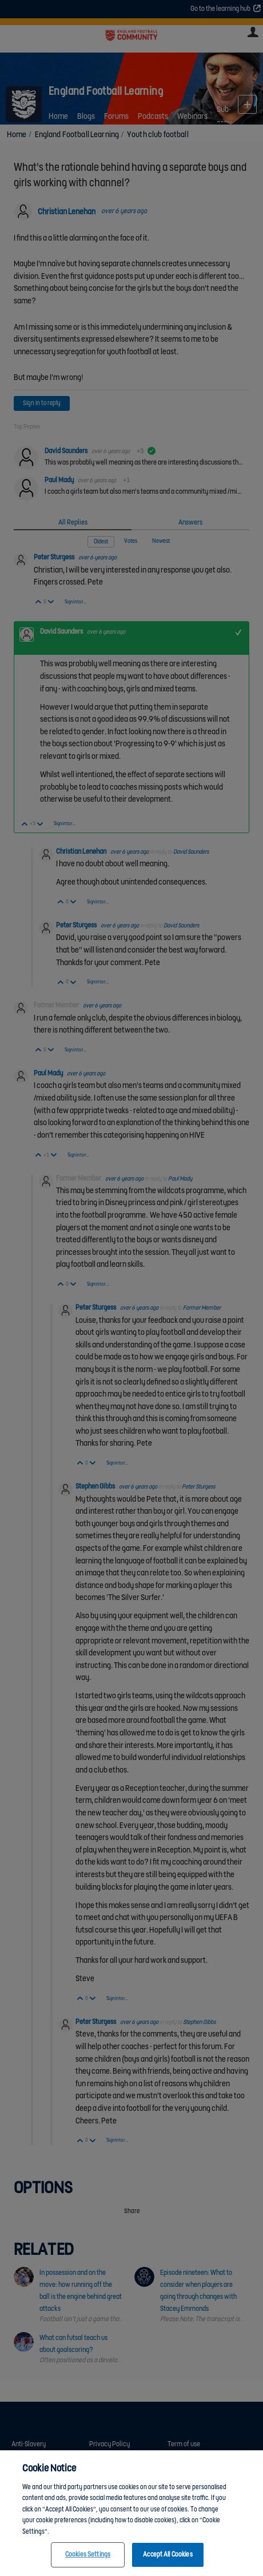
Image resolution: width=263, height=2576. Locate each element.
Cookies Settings (87, 2558)
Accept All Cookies (167, 2558)
